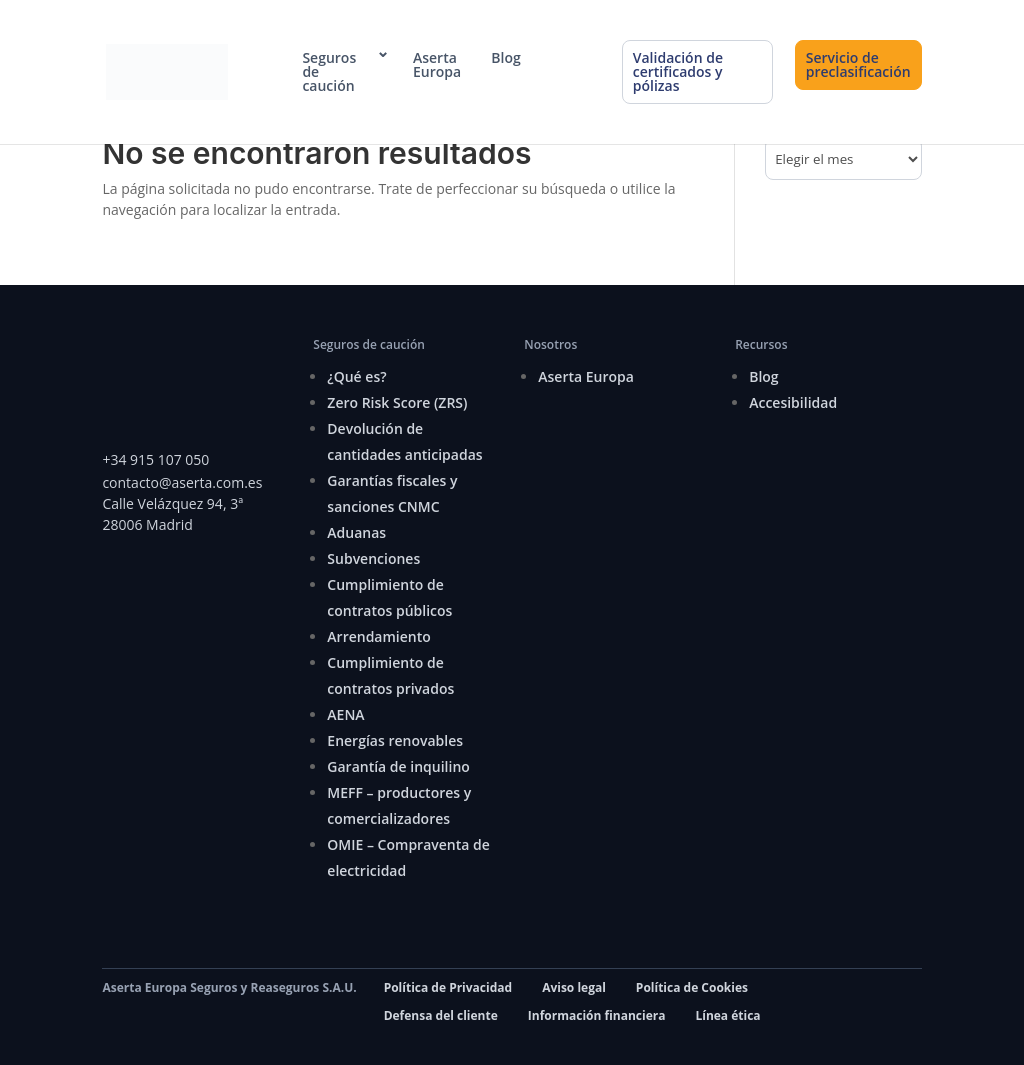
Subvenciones (373, 558)
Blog (505, 58)
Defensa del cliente (441, 1015)
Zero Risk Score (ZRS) (397, 402)
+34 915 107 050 (155, 459)
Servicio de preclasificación (858, 64)
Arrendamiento (378, 636)
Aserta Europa (437, 65)
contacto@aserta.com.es (184, 482)
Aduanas (356, 532)
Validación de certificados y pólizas (678, 71)
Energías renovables (395, 740)
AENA (345, 714)
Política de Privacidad (448, 987)
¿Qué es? (356, 376)
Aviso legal (574, 987)
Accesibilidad (793, 402)
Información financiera (597, 1015)
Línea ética (727, 1015)
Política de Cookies (692, 987)
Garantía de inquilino (398, 766)
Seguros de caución (329, 72)
